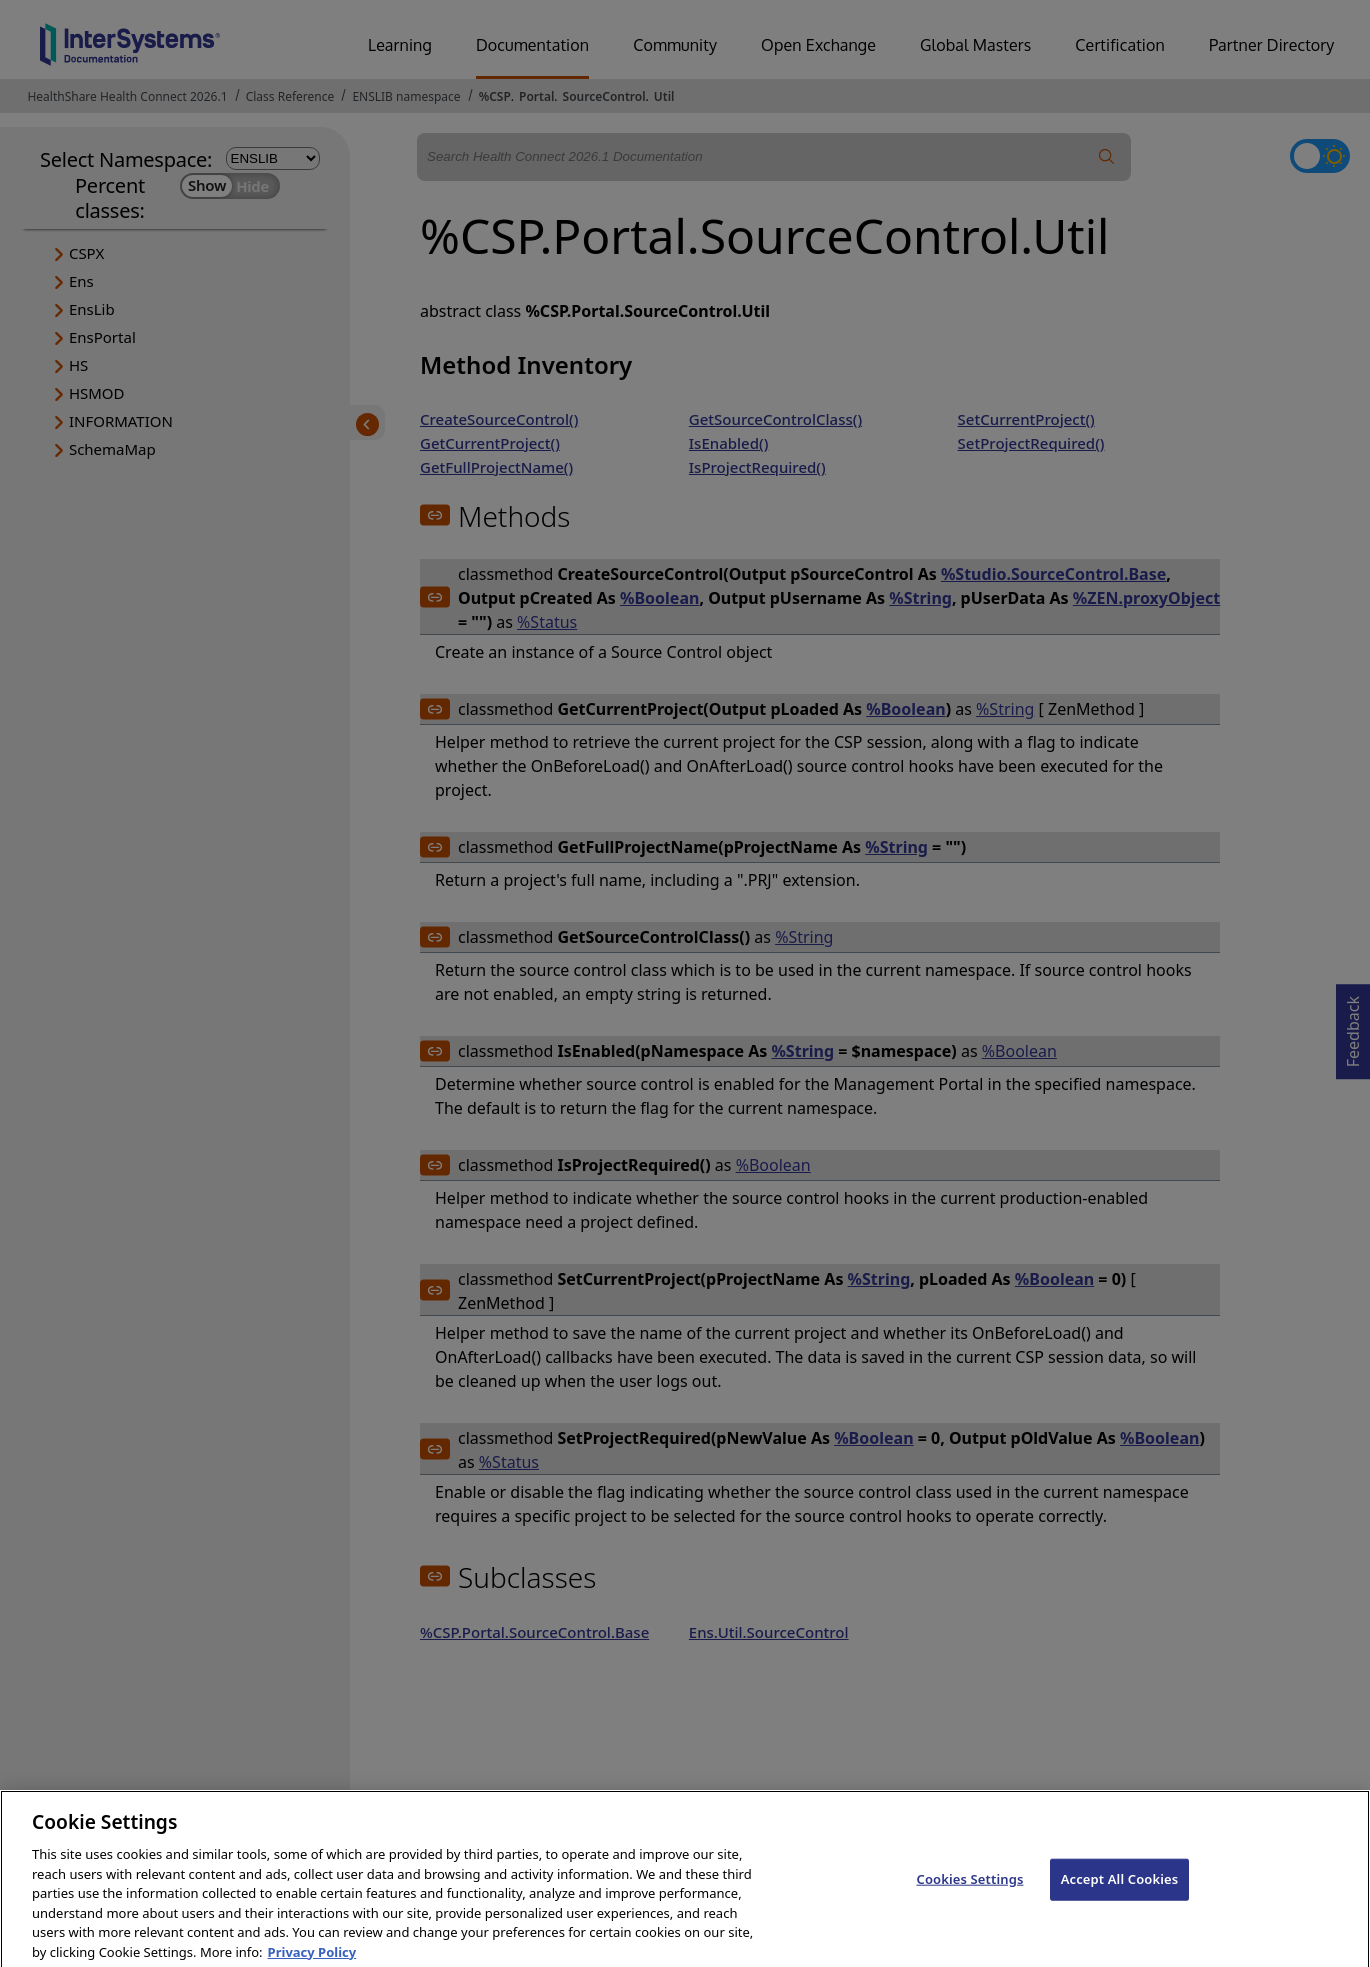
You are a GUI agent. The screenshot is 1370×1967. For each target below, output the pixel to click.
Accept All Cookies (1120, 1892)
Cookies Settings (969, 1892)
